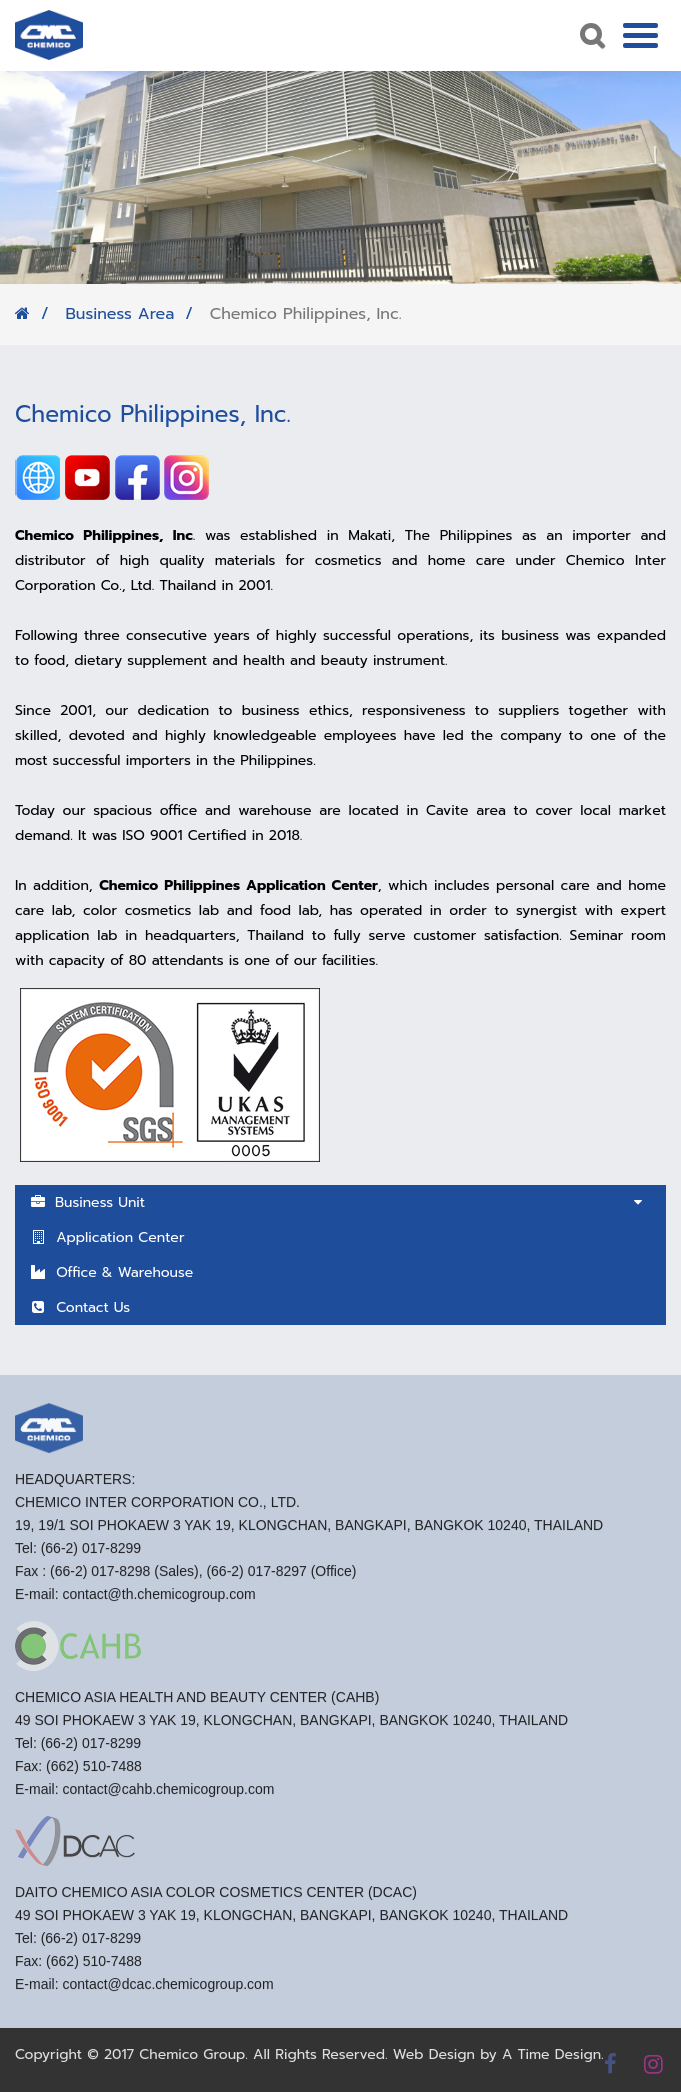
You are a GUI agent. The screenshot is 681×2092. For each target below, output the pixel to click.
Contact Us (80, 1307)
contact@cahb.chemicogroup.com (168, 1796)
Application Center (107, 1237)
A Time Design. (553, 2054)
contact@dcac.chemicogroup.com (167, 1991)
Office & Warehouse (111, 1272)
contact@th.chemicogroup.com (158, 1601)
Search (590, 35)
